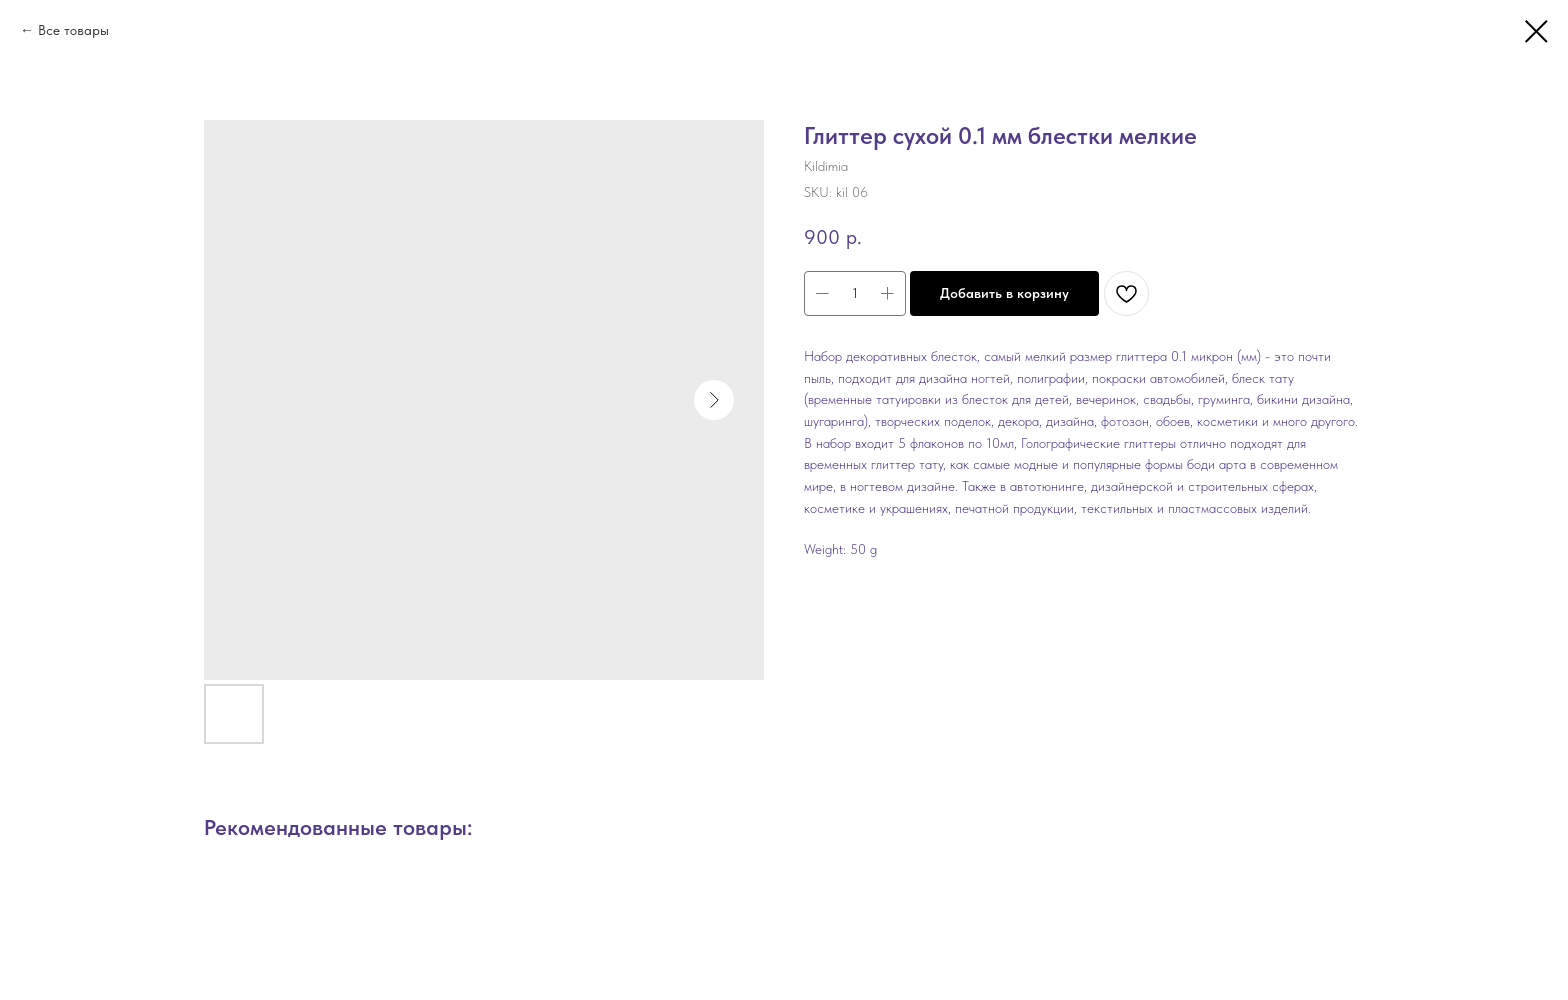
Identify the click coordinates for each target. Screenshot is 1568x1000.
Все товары (73, 30)
